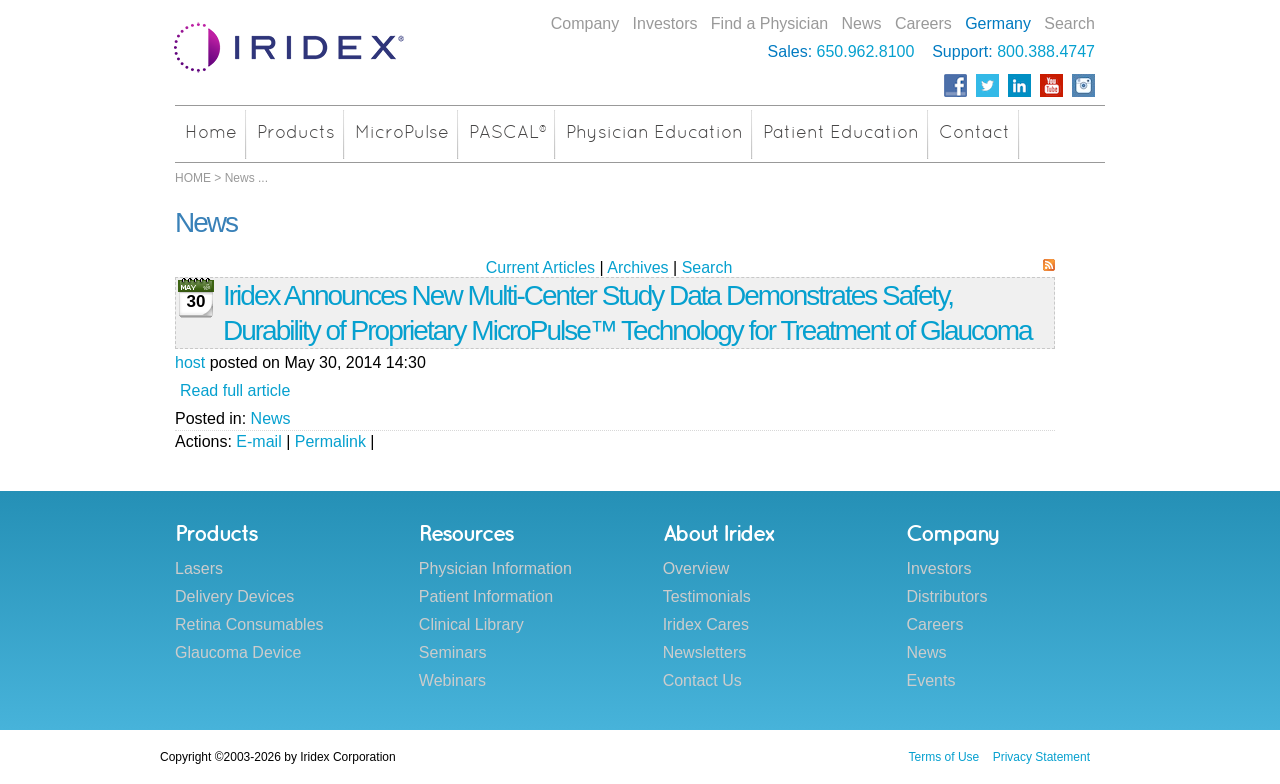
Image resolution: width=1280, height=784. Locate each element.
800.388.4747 (1046, 51)
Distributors (946, 596)
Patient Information (486, 596)
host (190, 362)
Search (1069, 23)
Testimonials (707, 596)
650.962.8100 (866, 51)
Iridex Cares (706, 624)
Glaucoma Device (238, 652)
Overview (696, 568)
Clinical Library (471, 624)
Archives (637, 267)
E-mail (258, 441)
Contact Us (702, 680)
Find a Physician (769, 23)
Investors (665, 23)
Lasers (199, 568)
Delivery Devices (234, 596)
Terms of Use (944, 757)
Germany (998, 23)
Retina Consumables (249, 624)
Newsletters (705, 652)
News (862, 23)
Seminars (453, 652)
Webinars (452, 680)
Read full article (235, 390)
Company (585, 23)
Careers (923, 23)
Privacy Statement (1041, 757)
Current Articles (540, 267)
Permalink (330, 441)
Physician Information (495, 568)
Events (930, 680)
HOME (193, 178)
